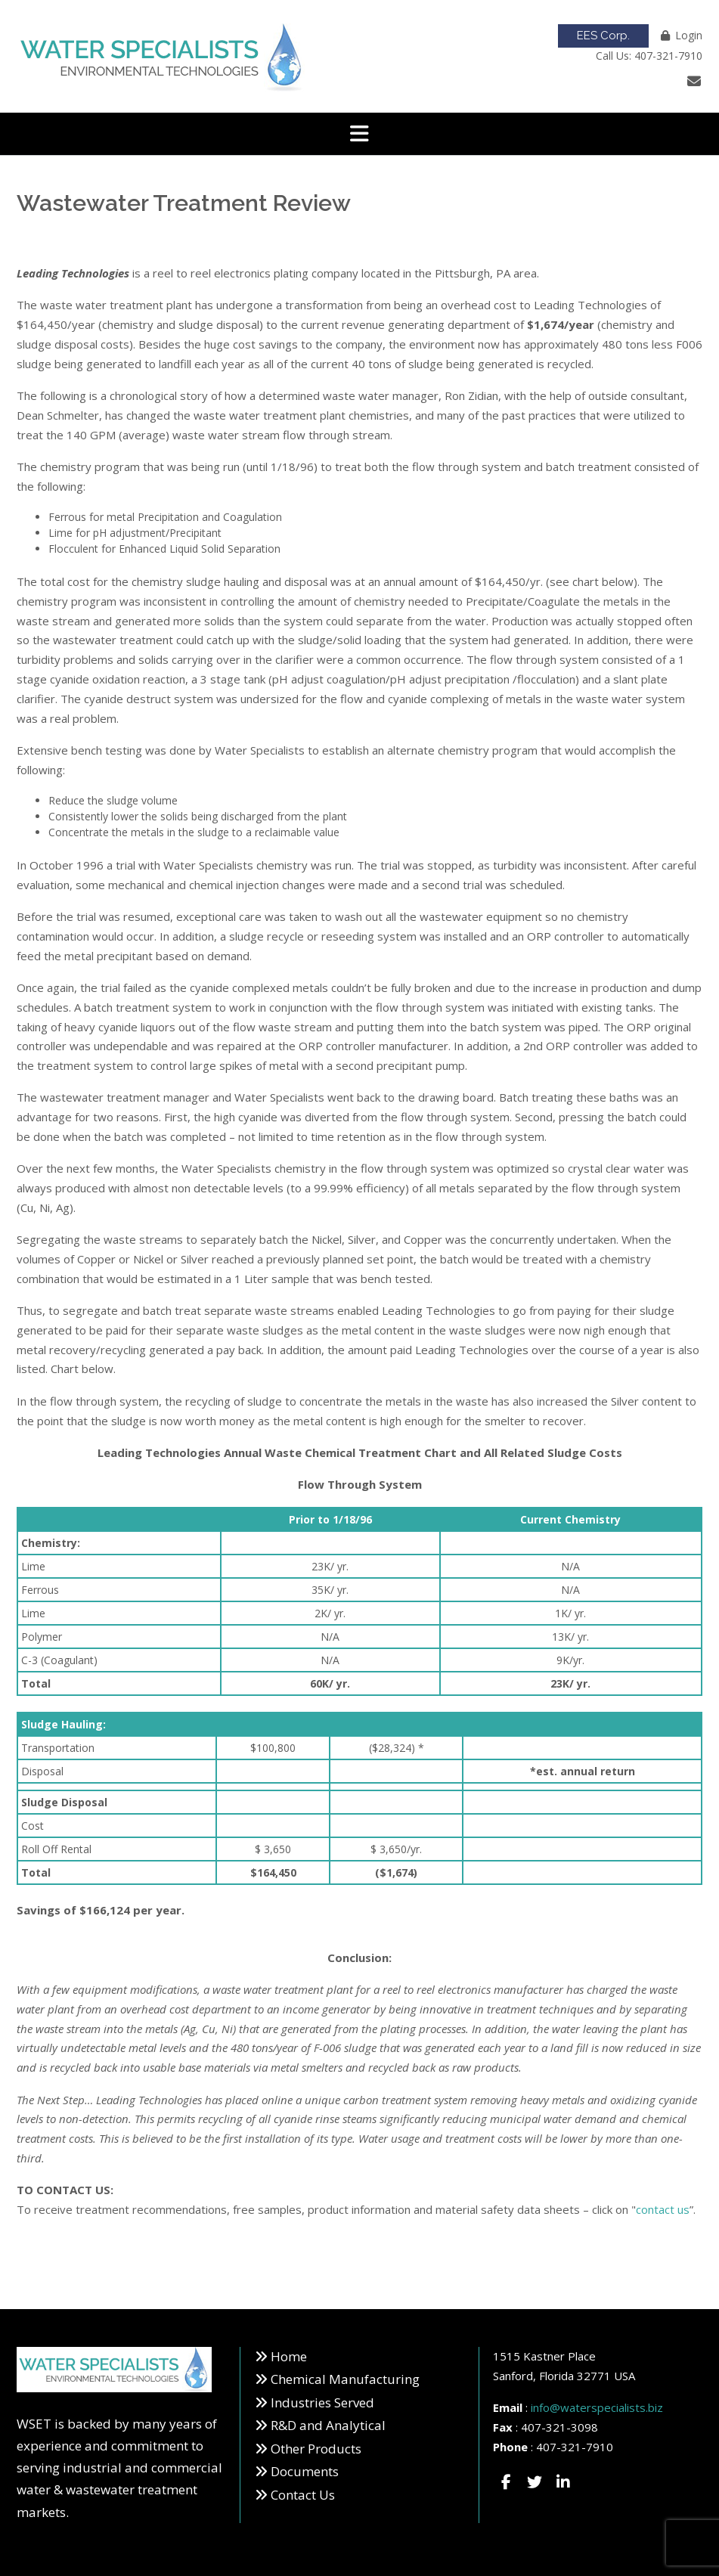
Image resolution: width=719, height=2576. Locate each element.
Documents (305, 2471)
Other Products (316, 2448)
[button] (359, 134)
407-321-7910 (574, 2446)
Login (688, 35)
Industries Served (322, 2402)
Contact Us (303, 2494)
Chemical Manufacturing (345, 2379)
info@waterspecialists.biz (597, 2407)
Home (289, 2356)
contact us (663, 2209)
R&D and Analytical (328, 2425)
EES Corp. (603, 35)
